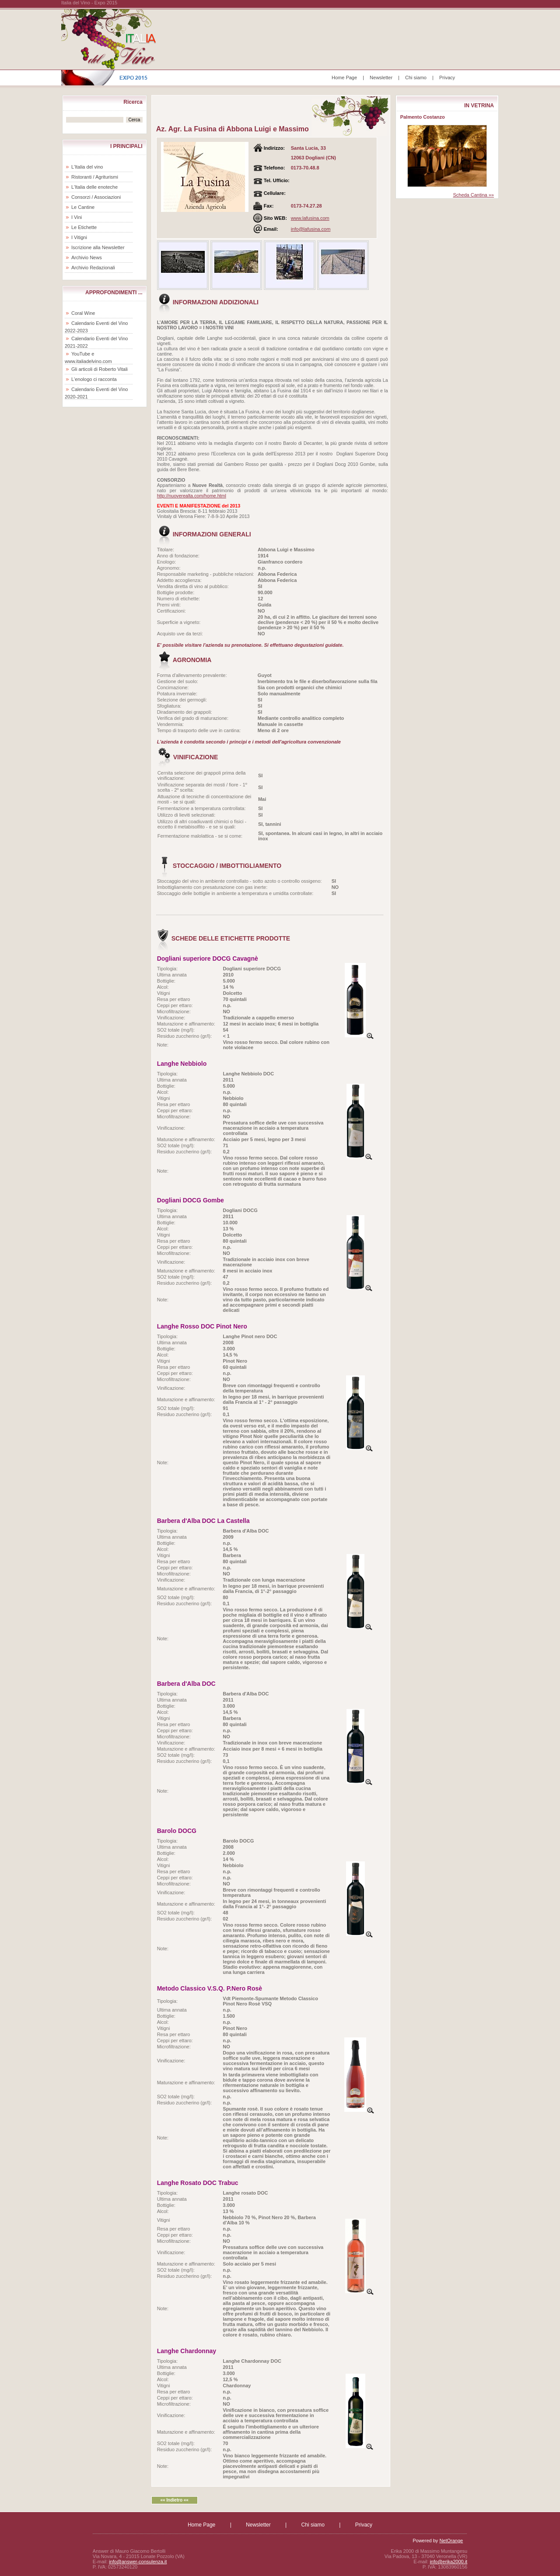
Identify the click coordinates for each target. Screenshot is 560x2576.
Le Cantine (82, 207)
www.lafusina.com (310, 218)
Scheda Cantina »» (473, 194)
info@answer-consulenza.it (138, 2561)
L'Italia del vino (87, 166)
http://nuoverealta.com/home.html (191, 495)
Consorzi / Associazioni (96, 197)
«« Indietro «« (174, 2500)
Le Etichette (84, 227)
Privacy (447, 77)
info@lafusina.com (311, 229)
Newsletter (381, 77)
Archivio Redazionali (93, 267)
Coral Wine (83, 313)
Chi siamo (416, 77)
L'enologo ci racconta (94, 379)
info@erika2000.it (448, 2561)
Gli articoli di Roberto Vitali (99, 369)
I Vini (76, 217)
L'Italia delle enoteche (94, 187)
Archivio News (86, 257)
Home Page (344, 77)
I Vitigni (79, 237)
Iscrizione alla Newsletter (98, 247)
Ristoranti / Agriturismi (94, 177)
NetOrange (451, 2540)
